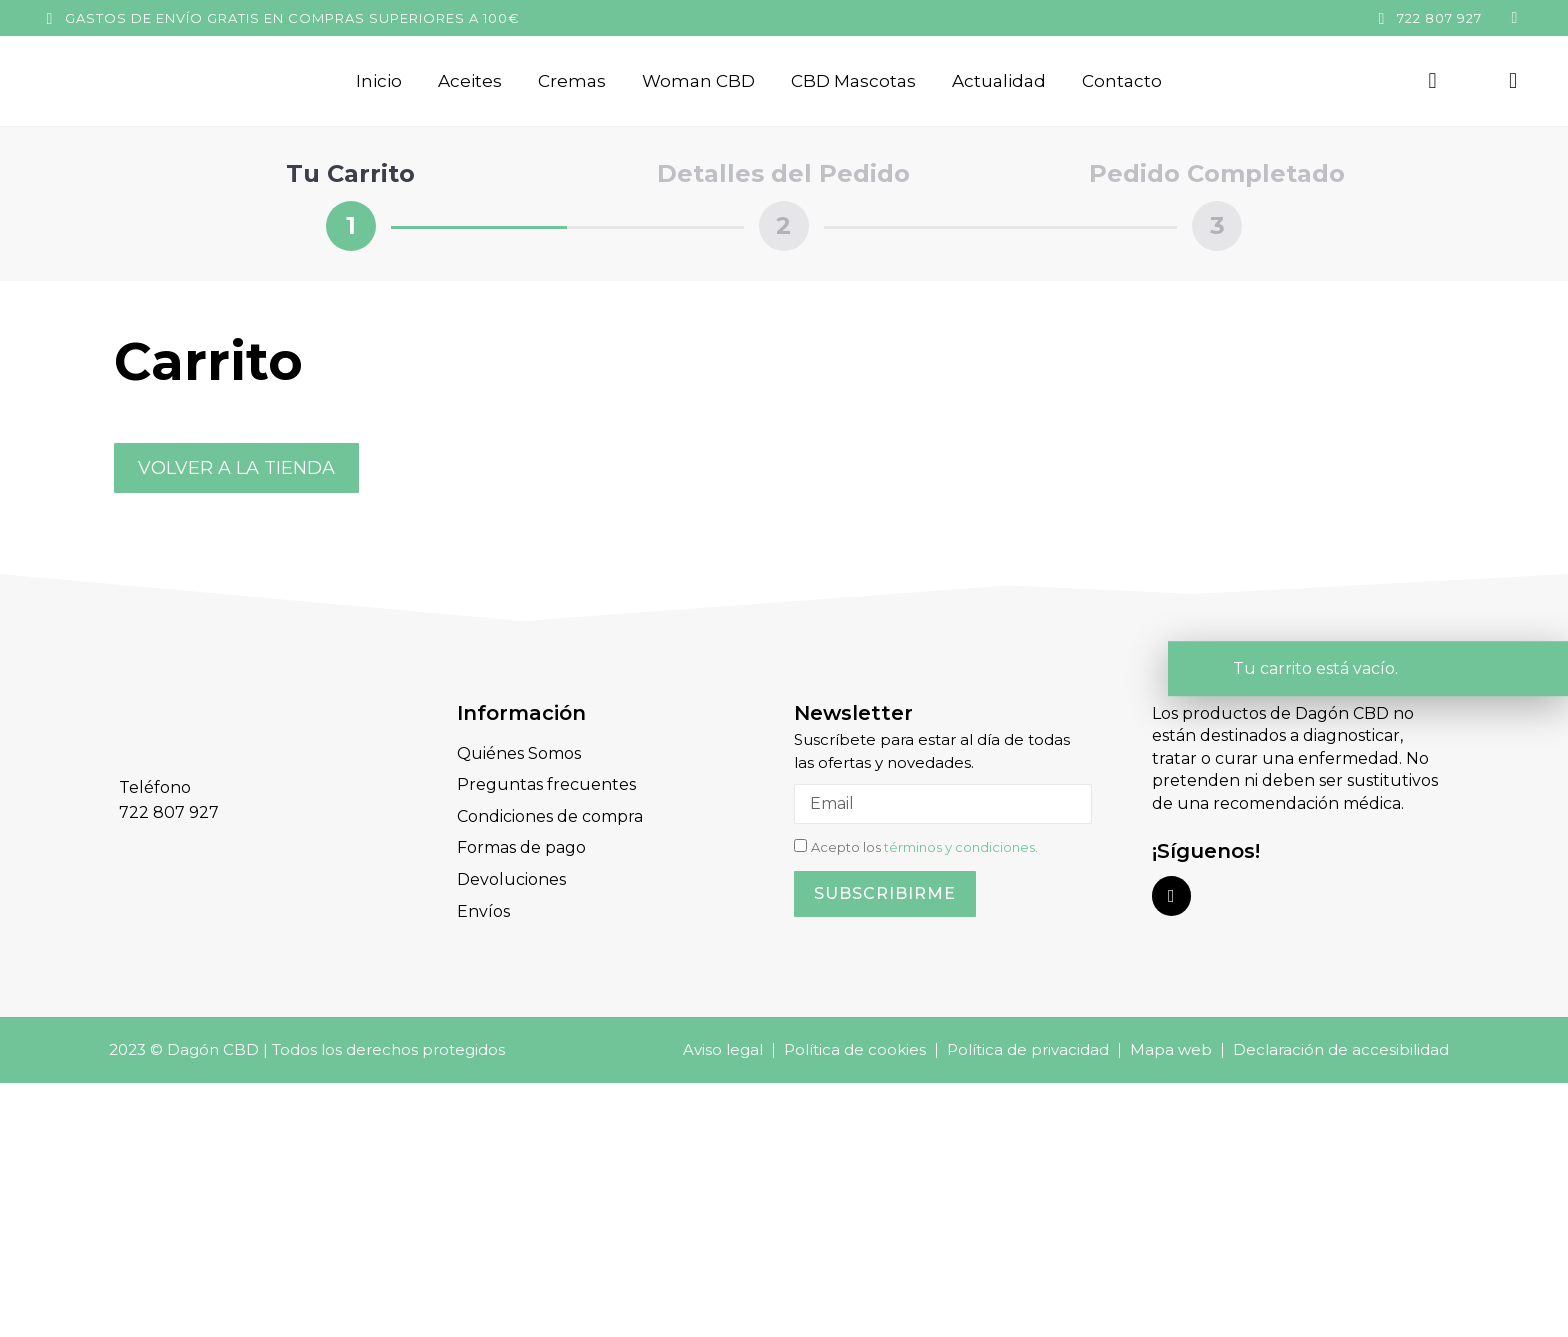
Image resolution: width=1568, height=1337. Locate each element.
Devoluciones (511, 877)
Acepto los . (924, 847)
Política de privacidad (1028, 1047)
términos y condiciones (959, 847)
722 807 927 (1439, 18)
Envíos (483, 909)
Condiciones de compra (550, 815)
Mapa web (1171, 1047)
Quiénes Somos (519, 753)
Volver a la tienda (236, 468)
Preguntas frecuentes (546, 784)
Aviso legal (723, 1047)
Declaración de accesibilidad (1341, 1047)
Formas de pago (521, 846)
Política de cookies (855, 1047)
